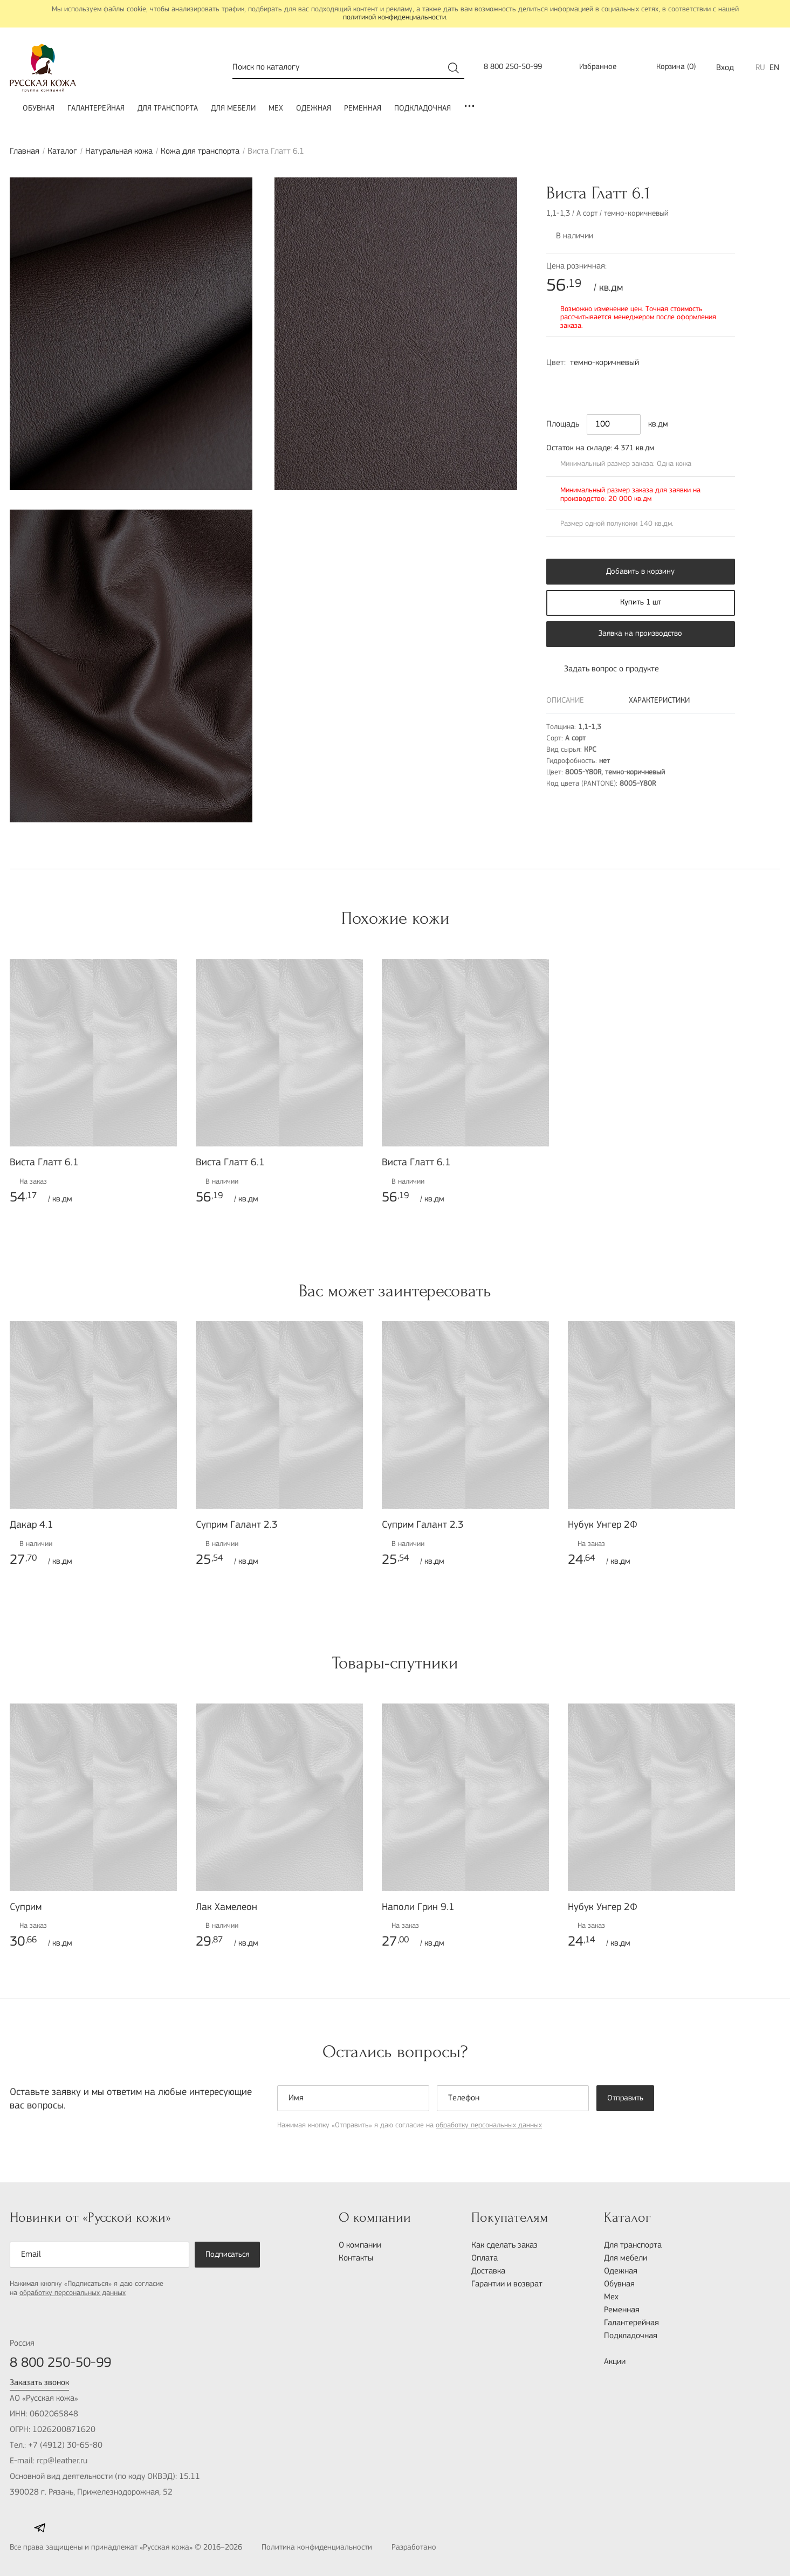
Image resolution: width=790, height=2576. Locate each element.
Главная (24, 151)
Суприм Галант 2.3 (237, 1525)
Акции (615, 2362)
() (669, 67)
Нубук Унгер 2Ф (602, 1525)
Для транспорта (168, 109)
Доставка (488, 2271)
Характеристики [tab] (659, 701)
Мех (276, 109)
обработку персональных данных (489, 2125)
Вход (725, 68)
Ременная (362, 109)
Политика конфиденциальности (317, 2548)
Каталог (62, 151)
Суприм (26, 1907)
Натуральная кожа (119, 151)
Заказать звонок (39, 2383)
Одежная (313, 109)
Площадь (562, 424)
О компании (360, 2245)
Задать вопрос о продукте (602, 669)
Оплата (484, 2258)
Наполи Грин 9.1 (418, 1907)
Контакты (356, 2258)
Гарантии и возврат (506, 2284)
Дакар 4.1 (31, 1525)
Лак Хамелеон (226, 1907)
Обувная (38, 109)
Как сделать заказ (504, 2245)
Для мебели (233, 109)
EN (774, 68)
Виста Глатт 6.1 (44, 1163)
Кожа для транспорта (200, 151)
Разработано (437, 2548)
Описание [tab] (565, 701)
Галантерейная (96, 109)
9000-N (579, 383)
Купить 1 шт (640, 603)
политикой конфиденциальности (394, 17)
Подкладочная (422, 109)
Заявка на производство (640, 634)
